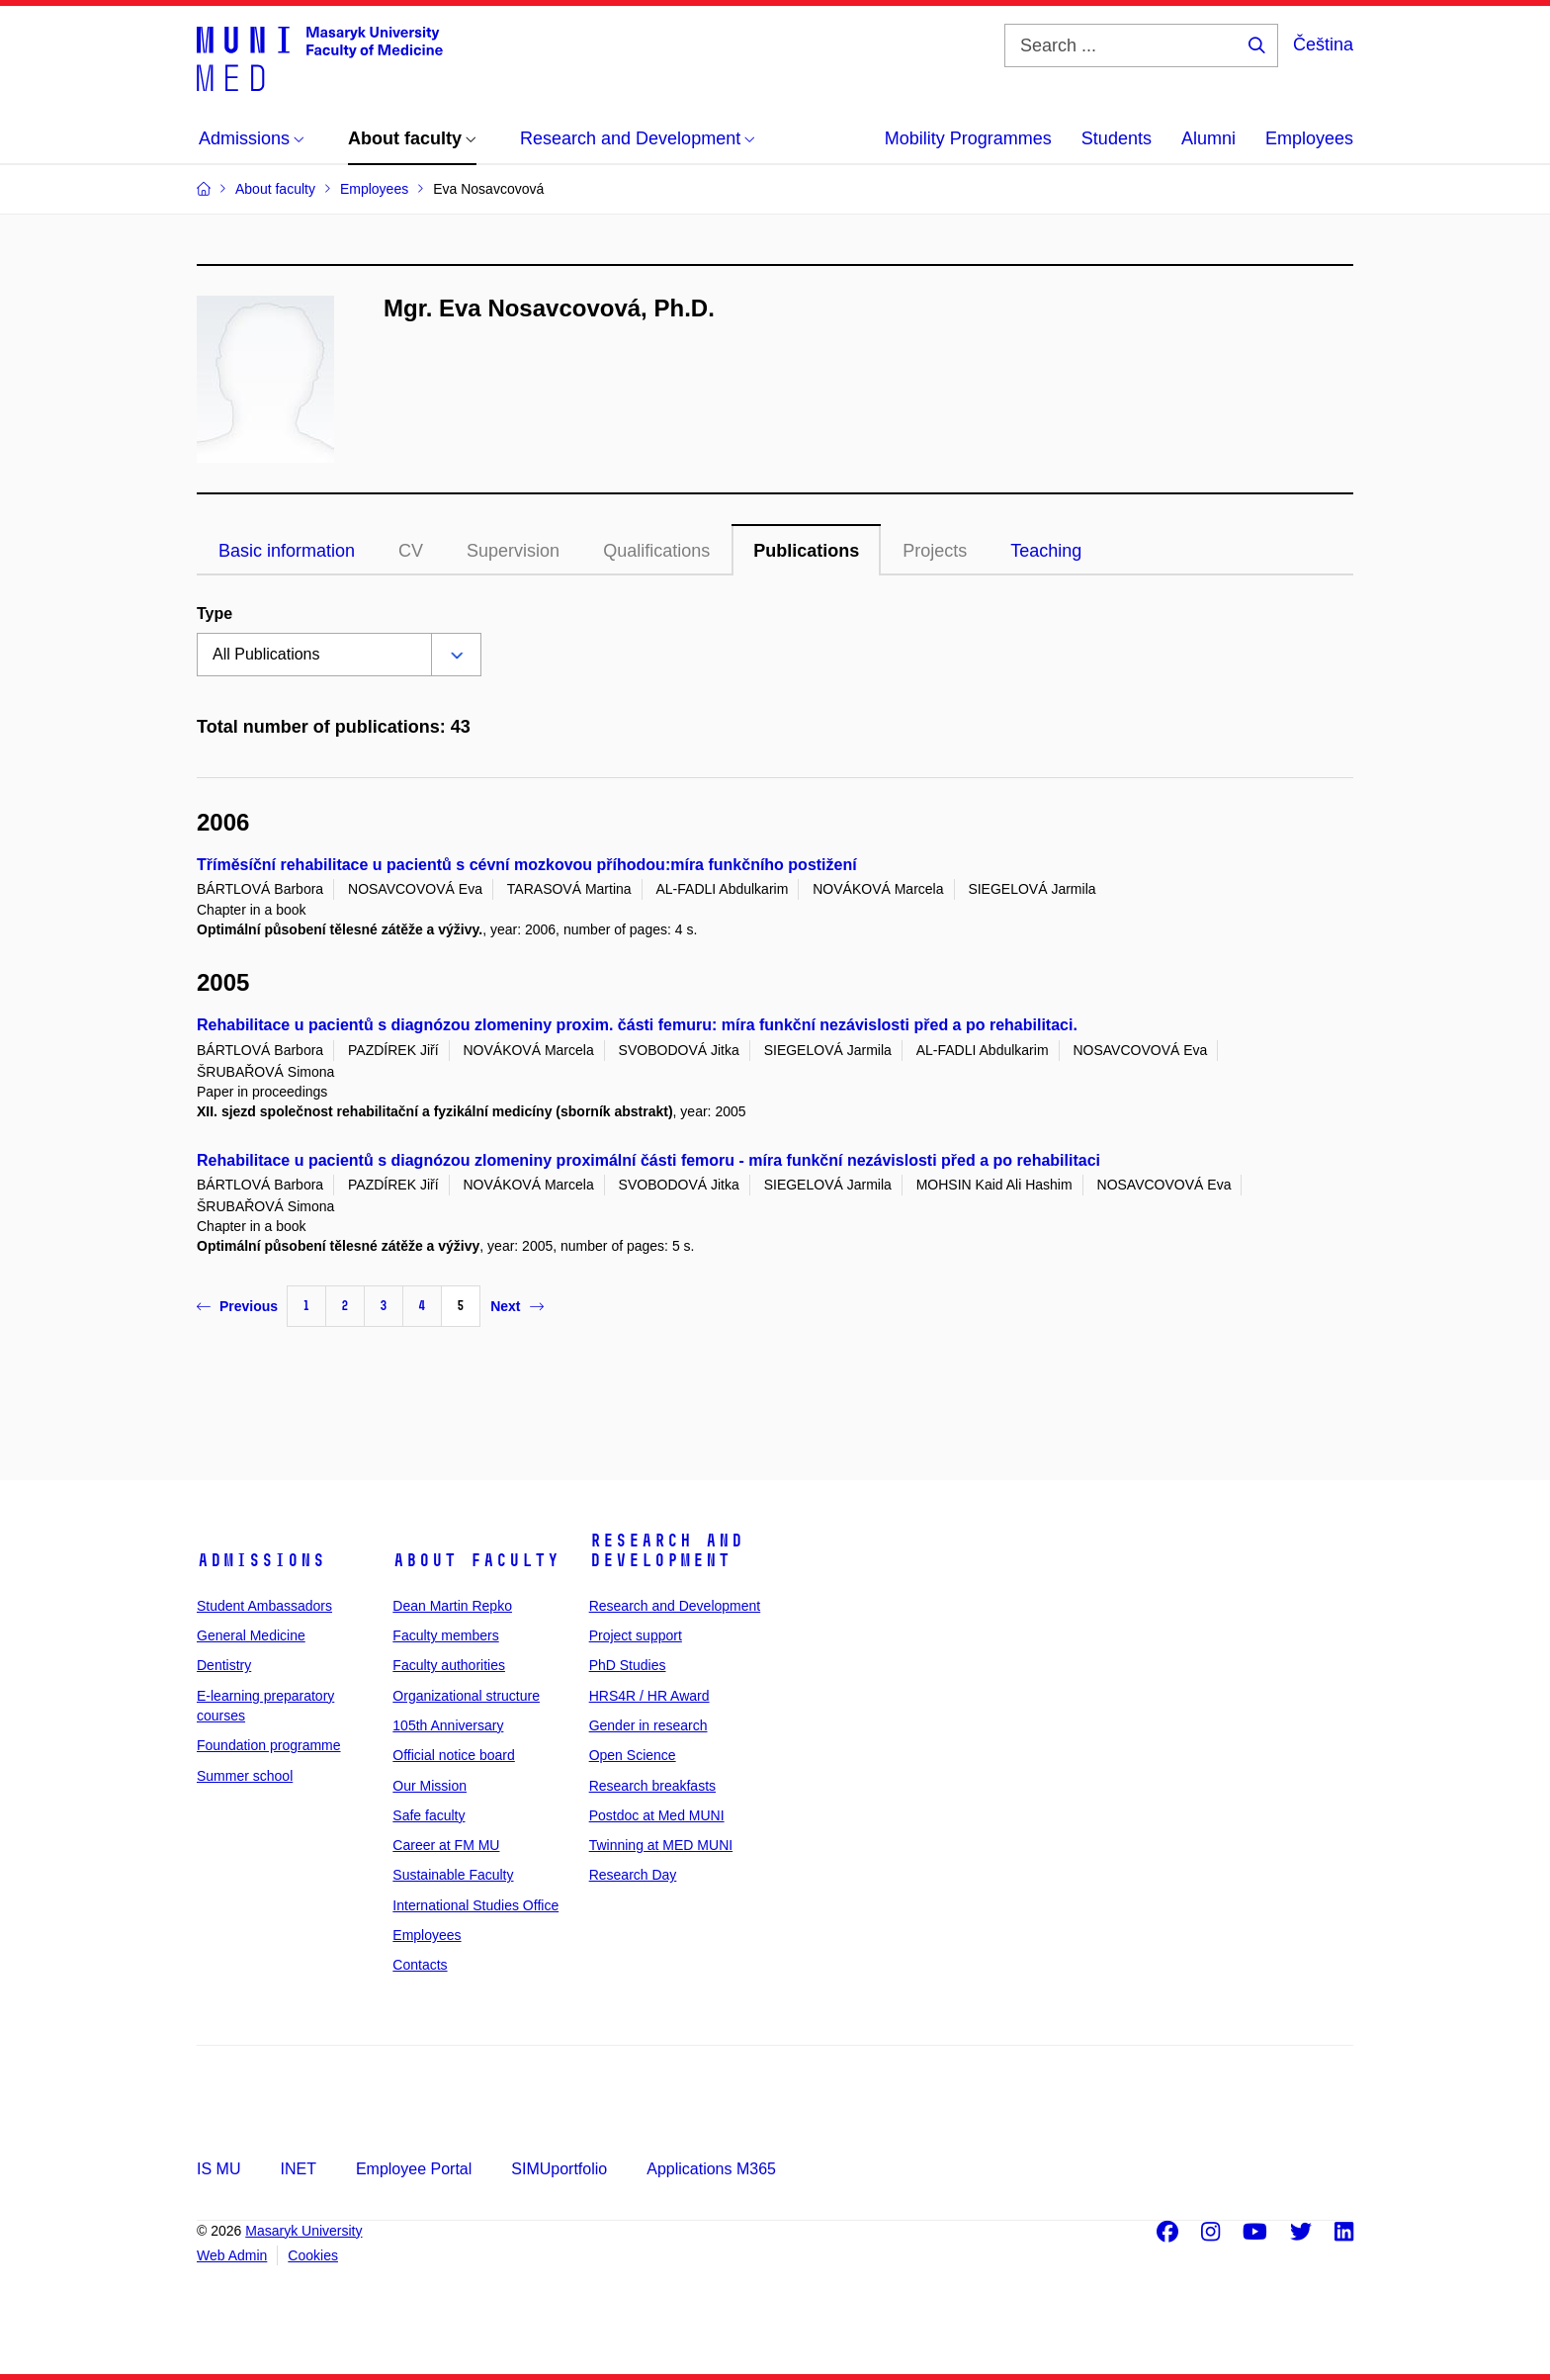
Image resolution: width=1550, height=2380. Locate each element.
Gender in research (648, 1725)
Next (516, 1306)
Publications (806, 551)
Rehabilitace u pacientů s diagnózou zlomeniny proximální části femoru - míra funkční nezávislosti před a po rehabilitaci (648, 1160)
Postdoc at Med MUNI (657, 1815)
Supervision (513, 551)
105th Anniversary (447, 1725)
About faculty (476, 1560)
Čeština (1323, 44)
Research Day (633, 1875)
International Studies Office (475, 1905)
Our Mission (429, 1786)
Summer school (245, 1776)
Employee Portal (414, 2168)
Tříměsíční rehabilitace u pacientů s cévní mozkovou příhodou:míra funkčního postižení (527, 864)
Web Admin (232, 2255)
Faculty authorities (448, 1665)
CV (410, 551)
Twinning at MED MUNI (660, 1845)
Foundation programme (269, 1745)
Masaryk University (303, 2231)
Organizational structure (466, 1696)
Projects (935, 551)
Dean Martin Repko (452, 1606)
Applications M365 (711, 2168)
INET (297, 2168)
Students (1116, 138)
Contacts (419, 1965)
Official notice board (453, 1755)
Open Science (632, 1755)
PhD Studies (627, 1665)
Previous (237, 1306)
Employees (1309, 138)
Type (214, 613)
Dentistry (224, 1665)
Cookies (313, 2255)
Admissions (261, 1560)
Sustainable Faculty (452, 1875)
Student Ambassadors (264, 1606)
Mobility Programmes (968, 138)
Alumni (1208, 138)
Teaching (1045, 551)
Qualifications (656, 551)
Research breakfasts (652, 1786)
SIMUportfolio (559, 2168)
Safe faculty (428, 1815)
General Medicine (251, 1635)
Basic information (286, 551)
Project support (635, 1635)
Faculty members (445, 1635)
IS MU (218, 2168)
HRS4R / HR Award (649, 1696)
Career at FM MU (445, 1845)
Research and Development (666, 1550)
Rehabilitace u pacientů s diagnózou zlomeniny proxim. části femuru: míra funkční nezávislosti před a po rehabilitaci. (637, 1024)
